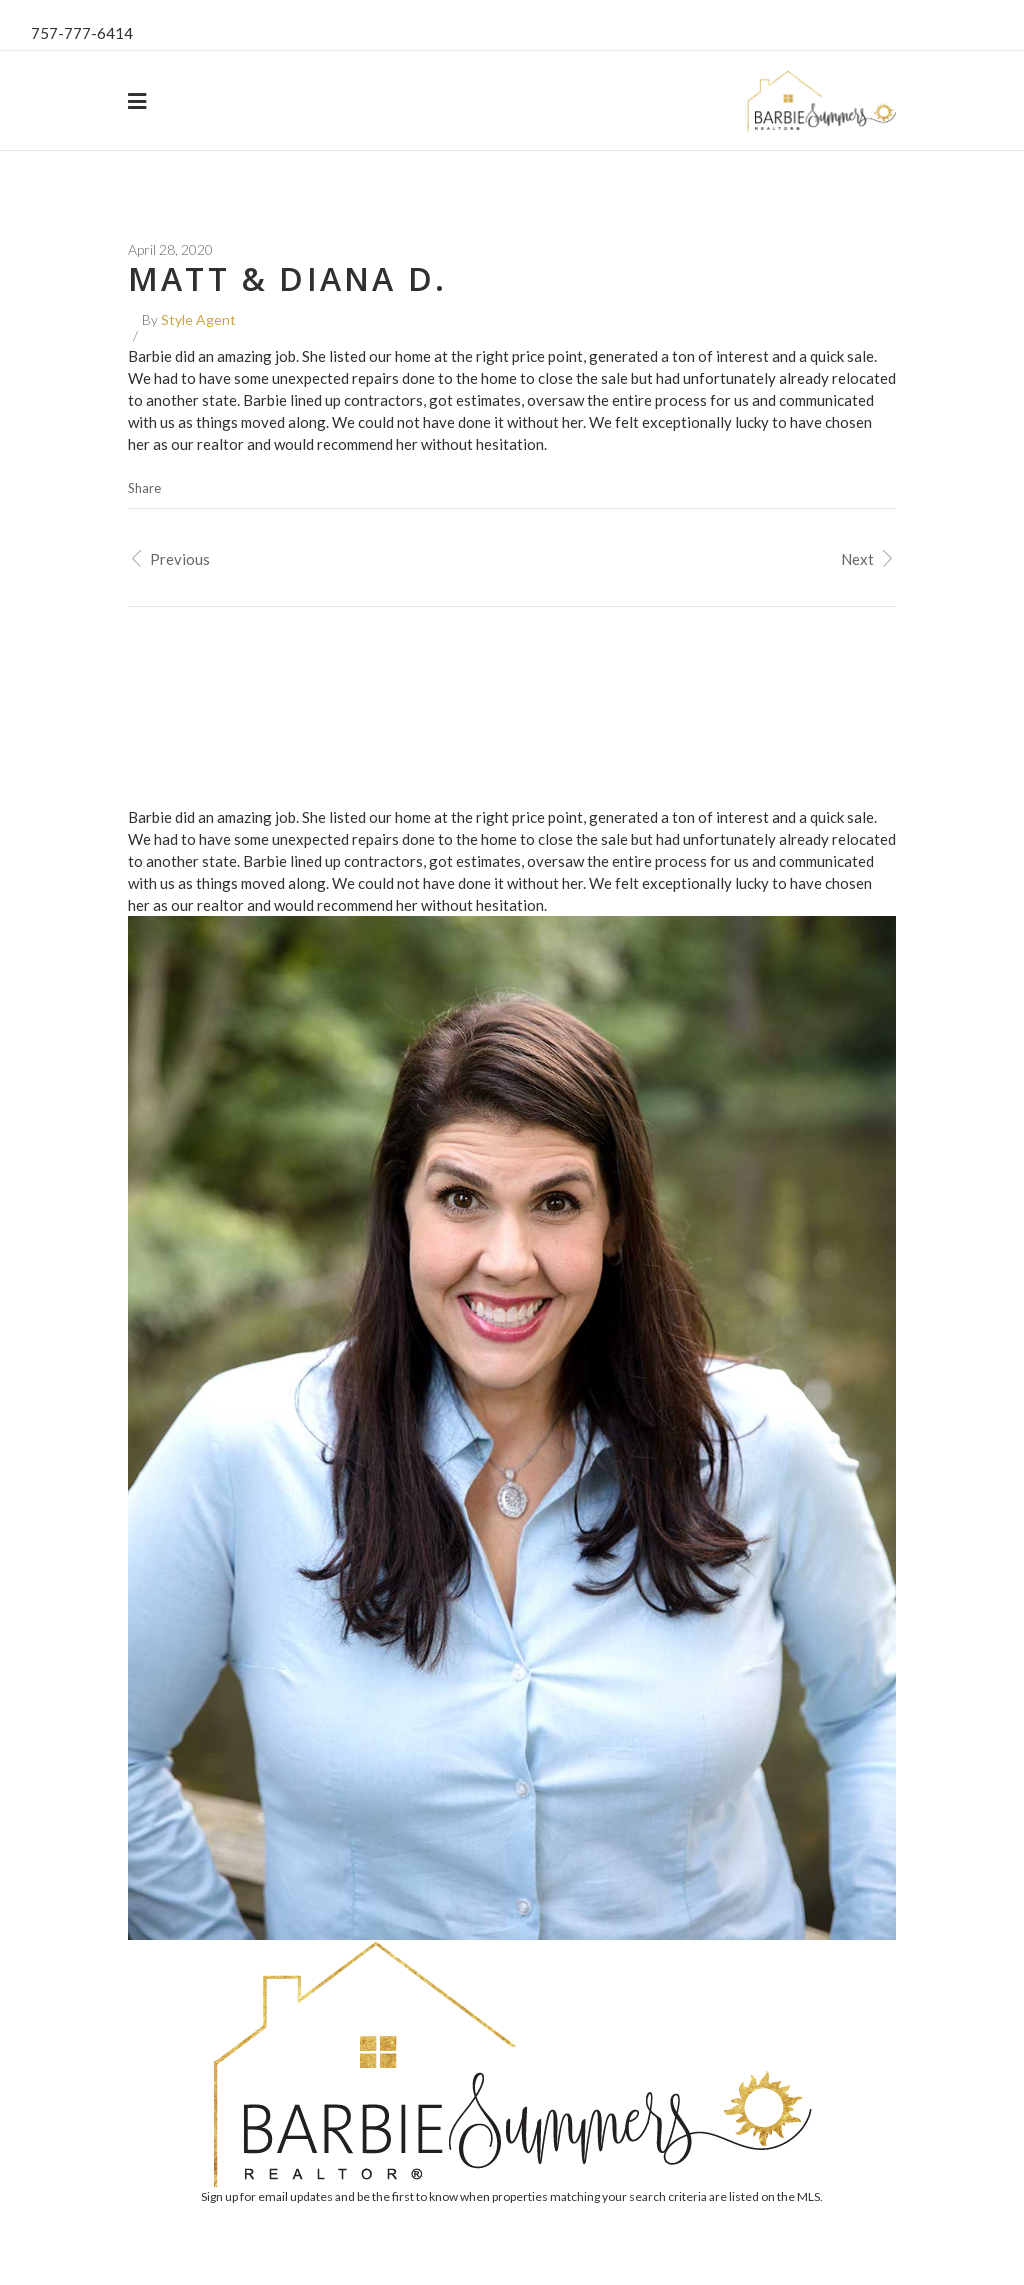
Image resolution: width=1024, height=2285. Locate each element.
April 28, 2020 (170, 249)
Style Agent (198, 319)
